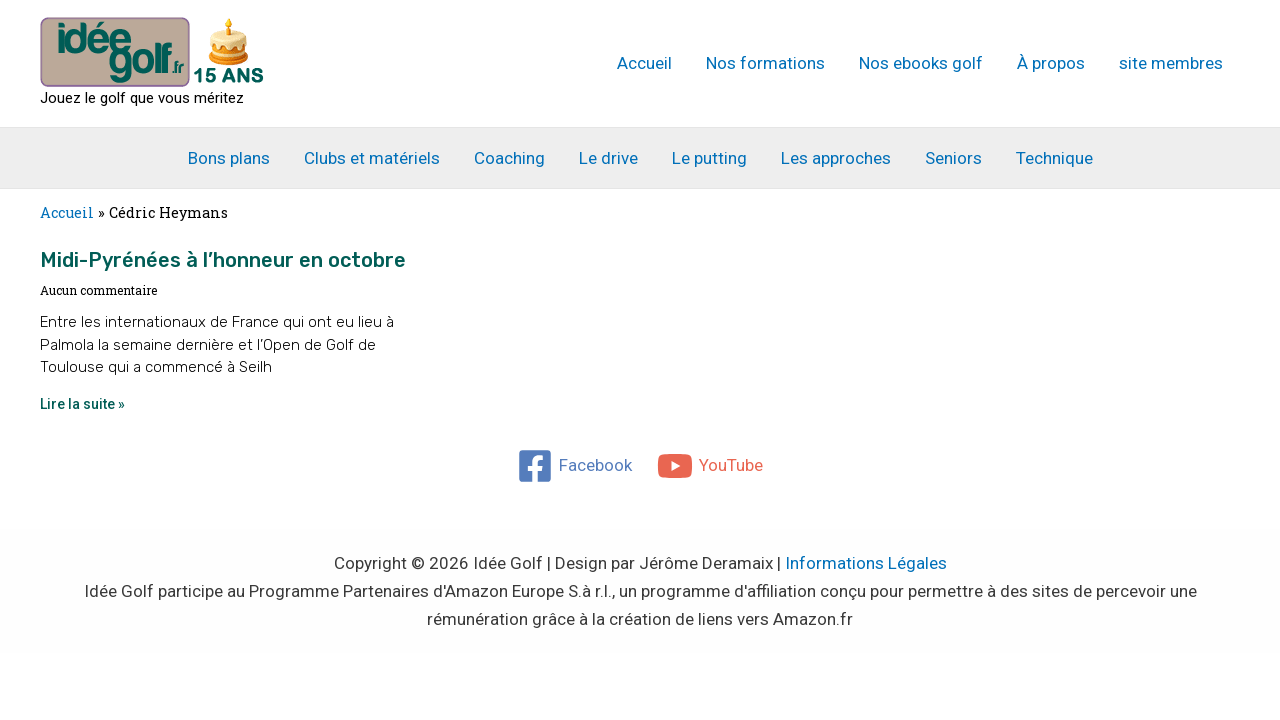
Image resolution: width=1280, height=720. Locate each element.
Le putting (709, 158)
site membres (1171, 63)
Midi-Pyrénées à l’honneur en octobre (223, 260)
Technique (1054, 158)
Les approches (836, 158)
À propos (1051, 63)
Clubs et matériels (372, 158)
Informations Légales (866, 563)
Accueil (644, 63)
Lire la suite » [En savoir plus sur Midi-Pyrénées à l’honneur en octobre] (82, 404)
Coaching (509, 158)
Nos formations (765, 63)
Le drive (608, 158)
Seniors (953, 158)
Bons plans (229, 158)
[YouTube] (711, 466)
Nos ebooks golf (921, 63)
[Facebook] (574, 466)
